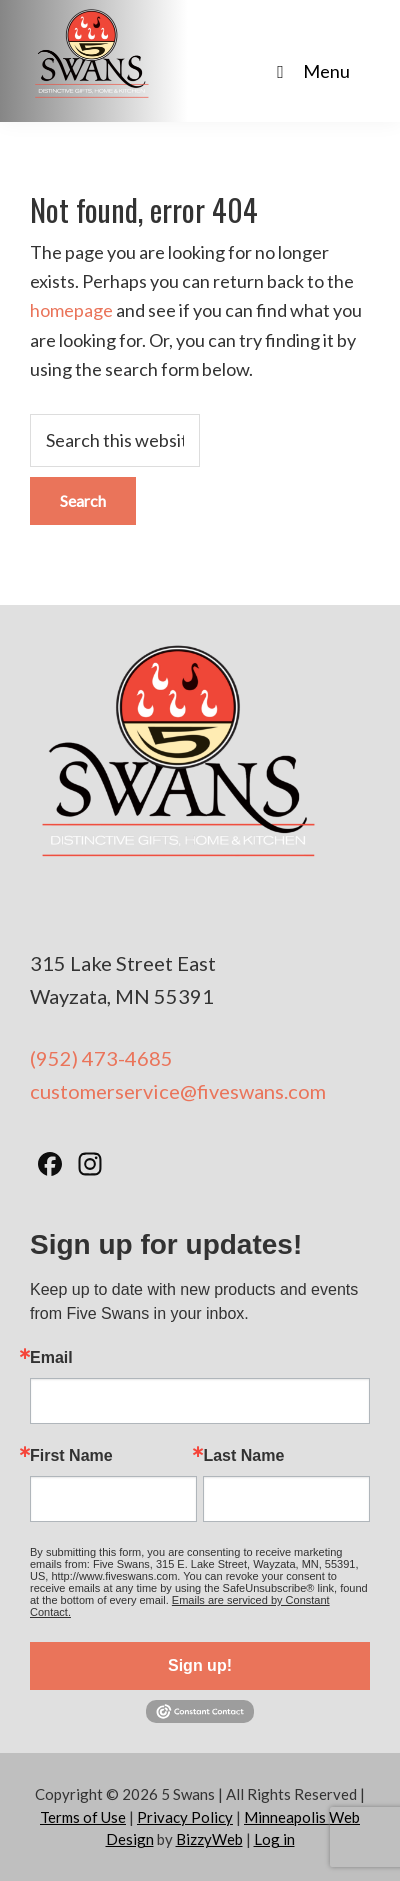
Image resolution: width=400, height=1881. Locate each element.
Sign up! (200, 1665)
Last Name (243, 1456)
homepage (71, 310)
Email (51, 1358)
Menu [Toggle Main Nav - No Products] (309, 71)
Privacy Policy (185, 1817)
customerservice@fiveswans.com (178, 1091)
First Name (71, 1456)
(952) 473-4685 (101, 1058)
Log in (274, 1839)
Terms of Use (83, 1817)
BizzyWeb (209, 1839)
